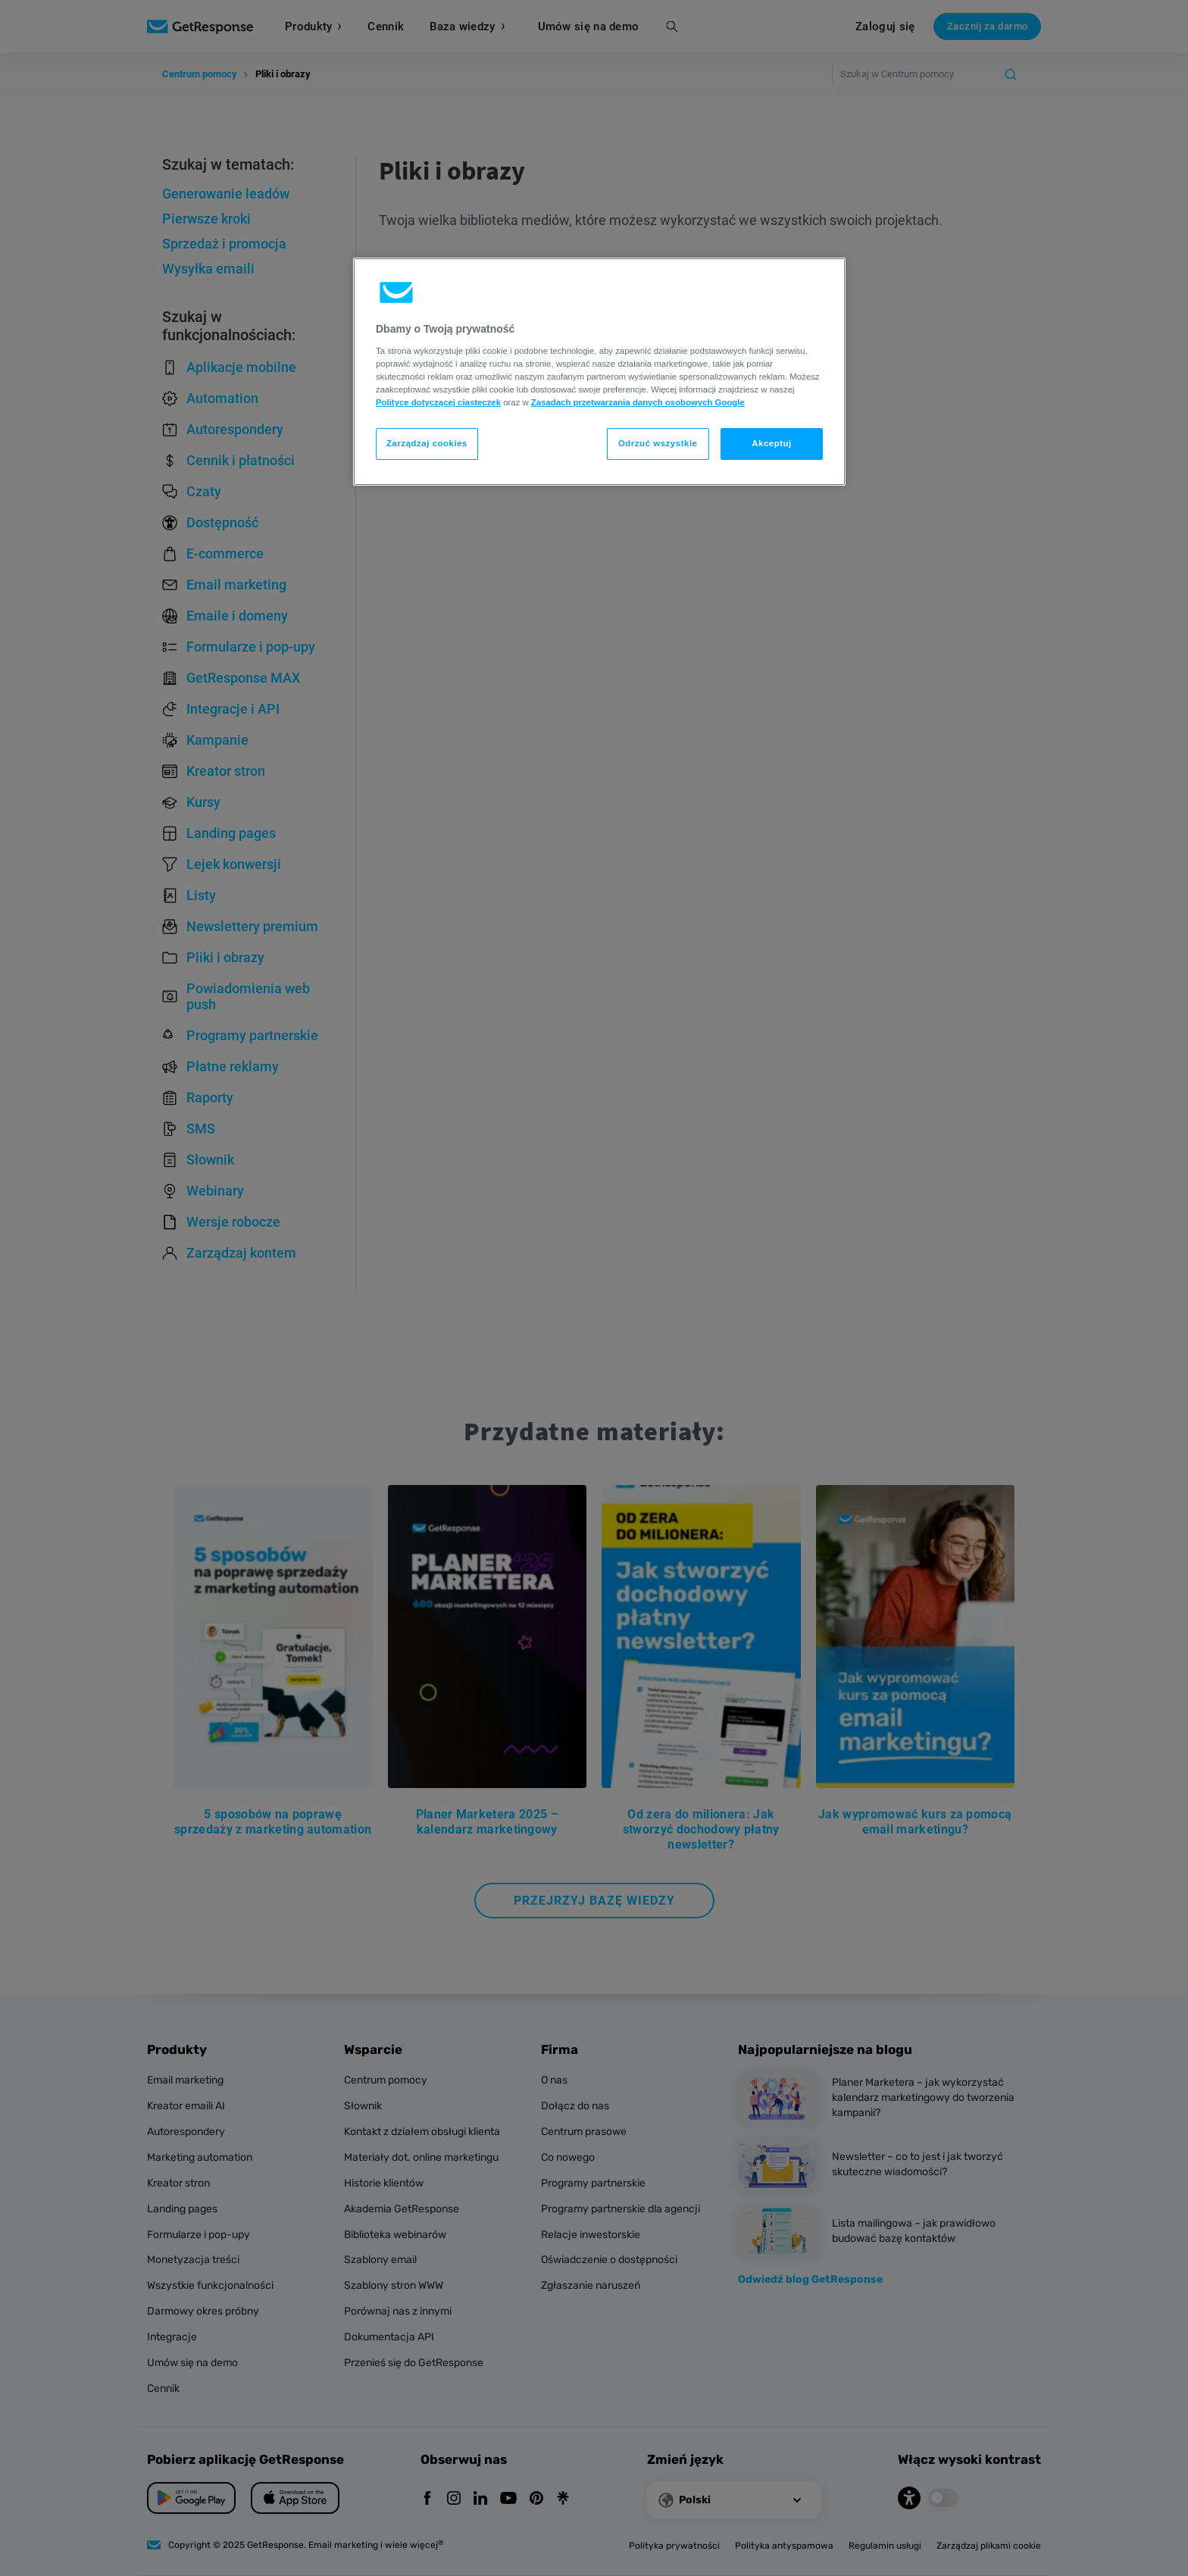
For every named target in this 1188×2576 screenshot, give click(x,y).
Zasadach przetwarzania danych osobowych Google (638, 402)
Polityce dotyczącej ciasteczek (438, 402)
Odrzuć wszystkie (658, 443)
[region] (599, 372)
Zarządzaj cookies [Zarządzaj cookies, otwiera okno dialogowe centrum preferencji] (426, 443)
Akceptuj (772, 443)
